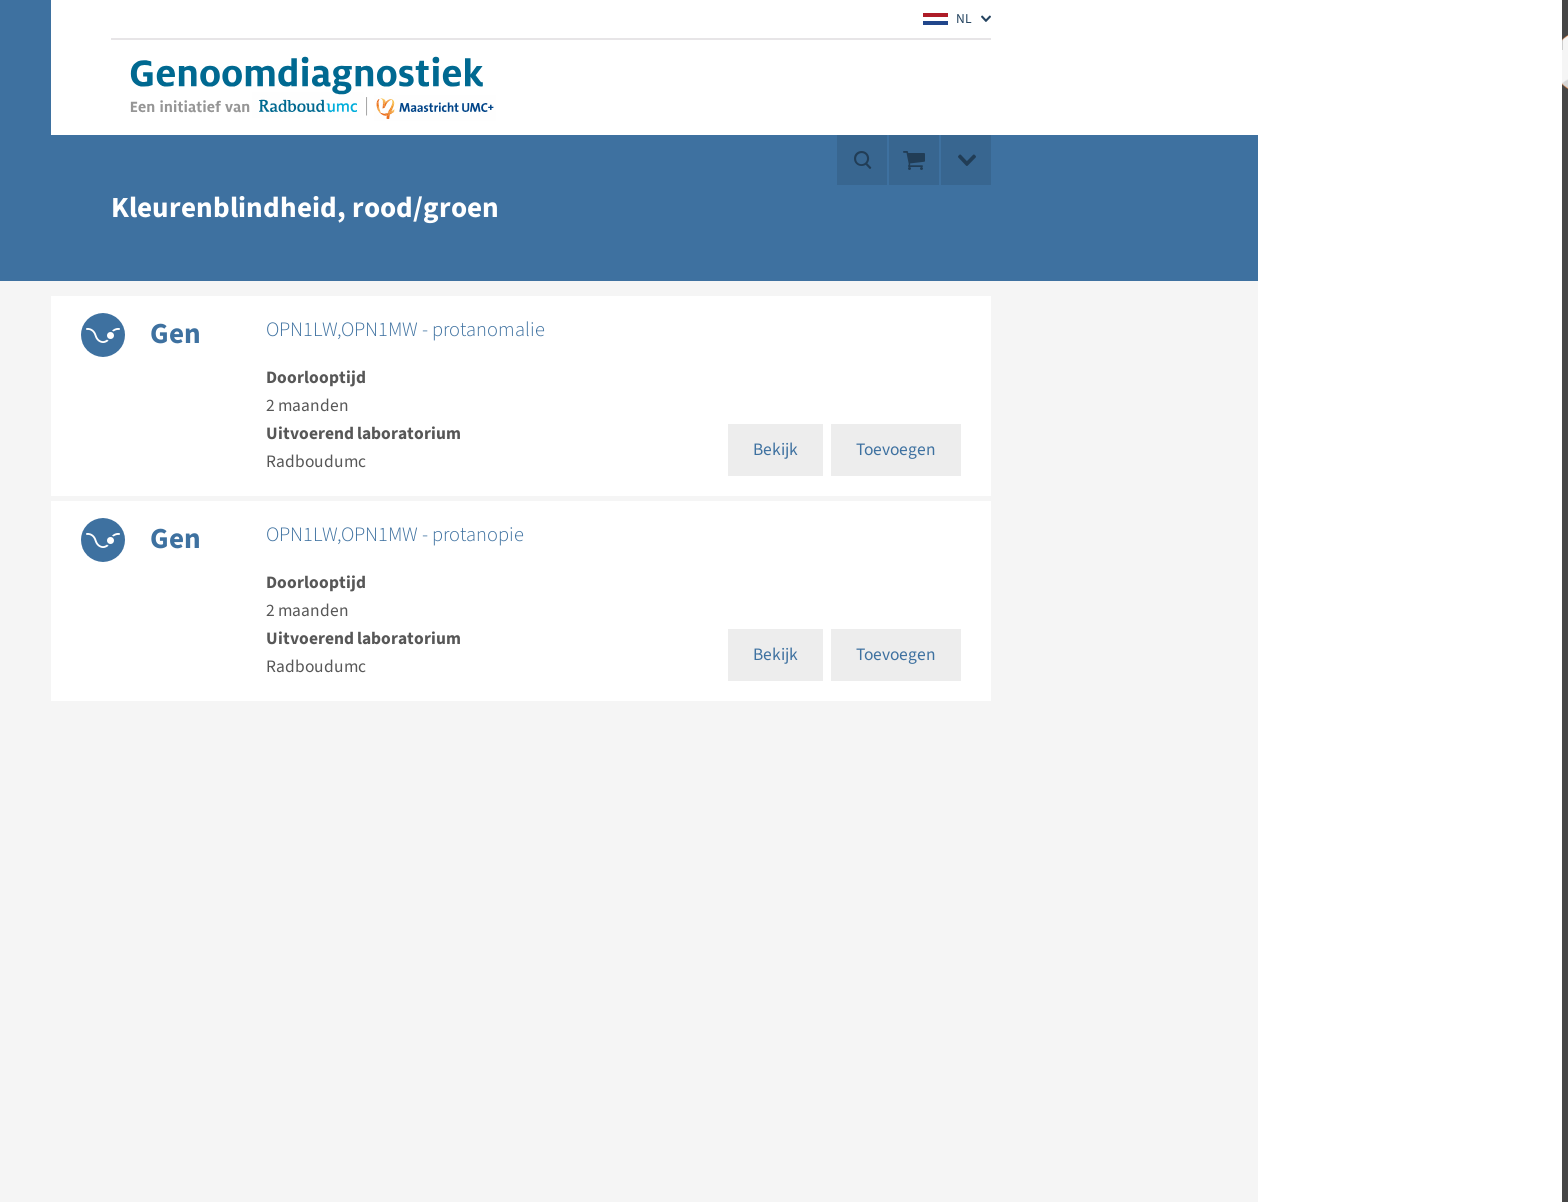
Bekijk (775, 449)
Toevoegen (896, 449)
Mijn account (1427, 60)
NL (947, 18)
